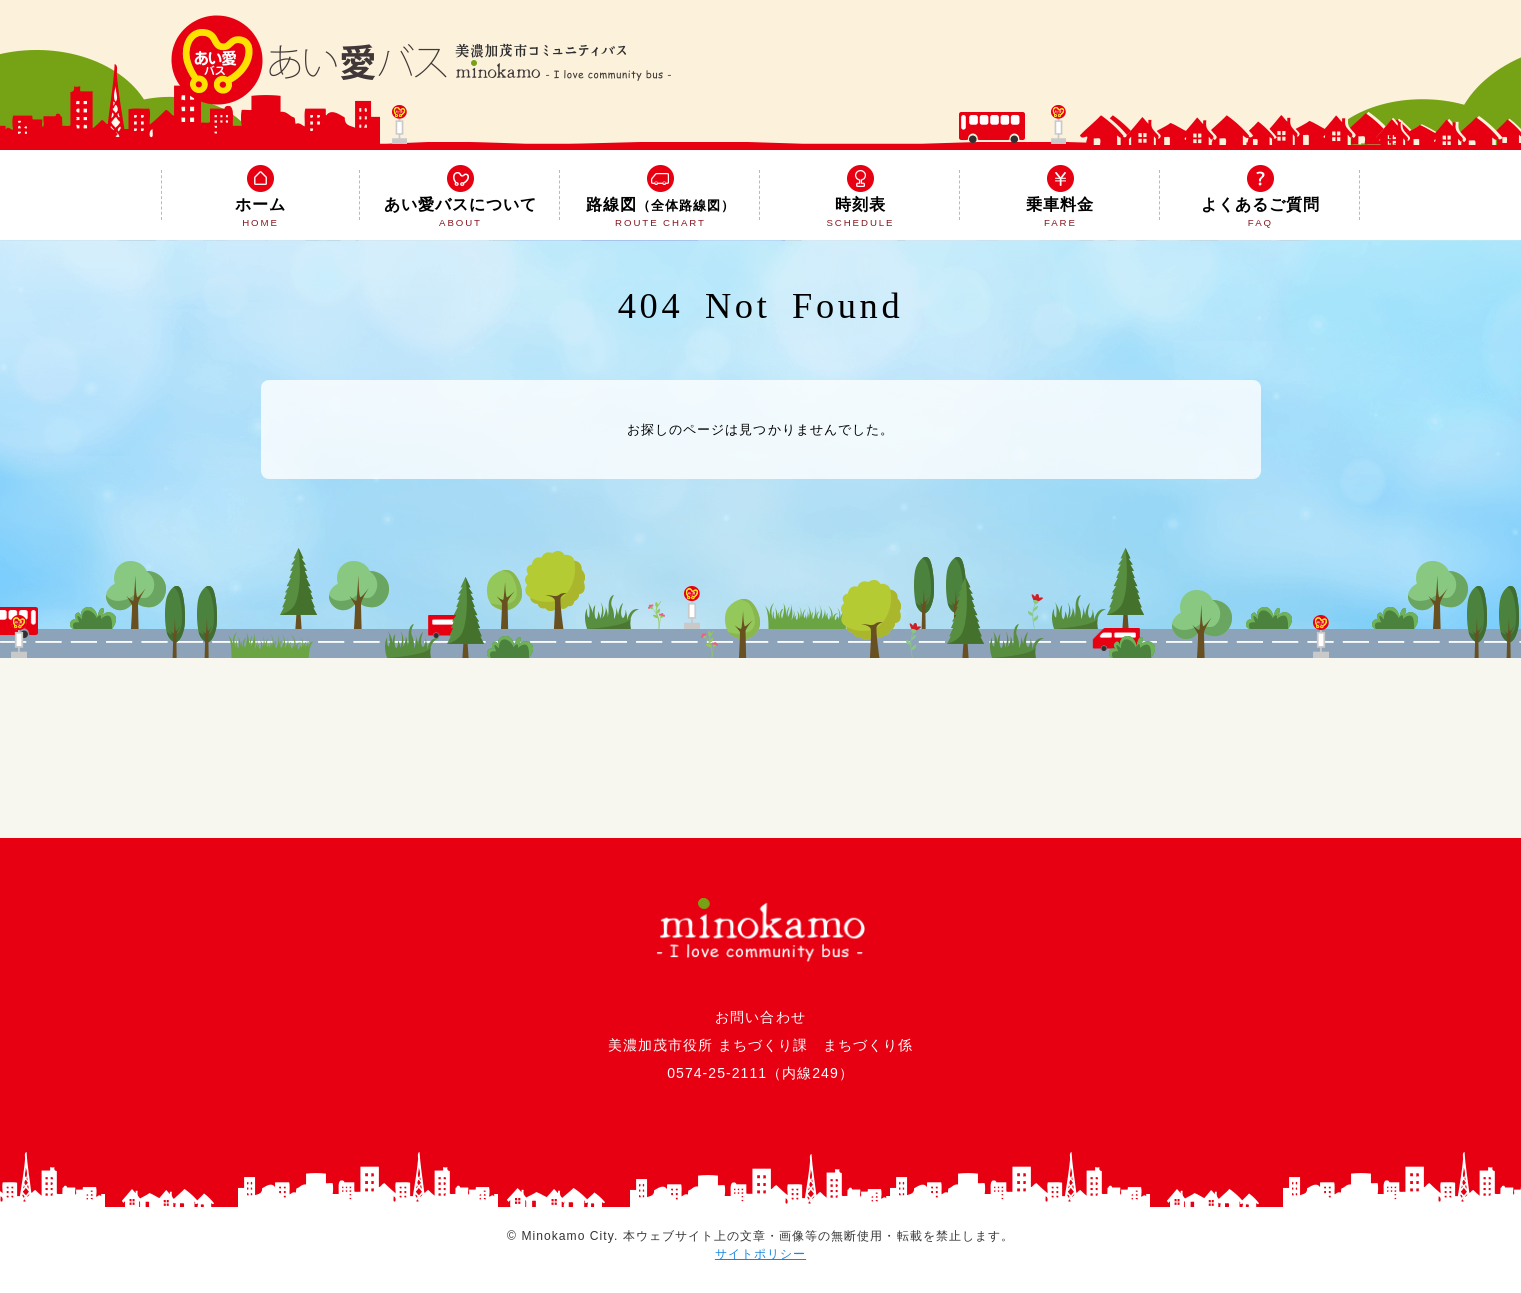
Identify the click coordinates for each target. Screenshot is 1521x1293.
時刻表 (860, 198)
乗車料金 (1060, 198)
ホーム (261, 198)
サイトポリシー (760, 1254)
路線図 (660, 198)
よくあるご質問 (1260, 198)
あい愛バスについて (460, 198)
